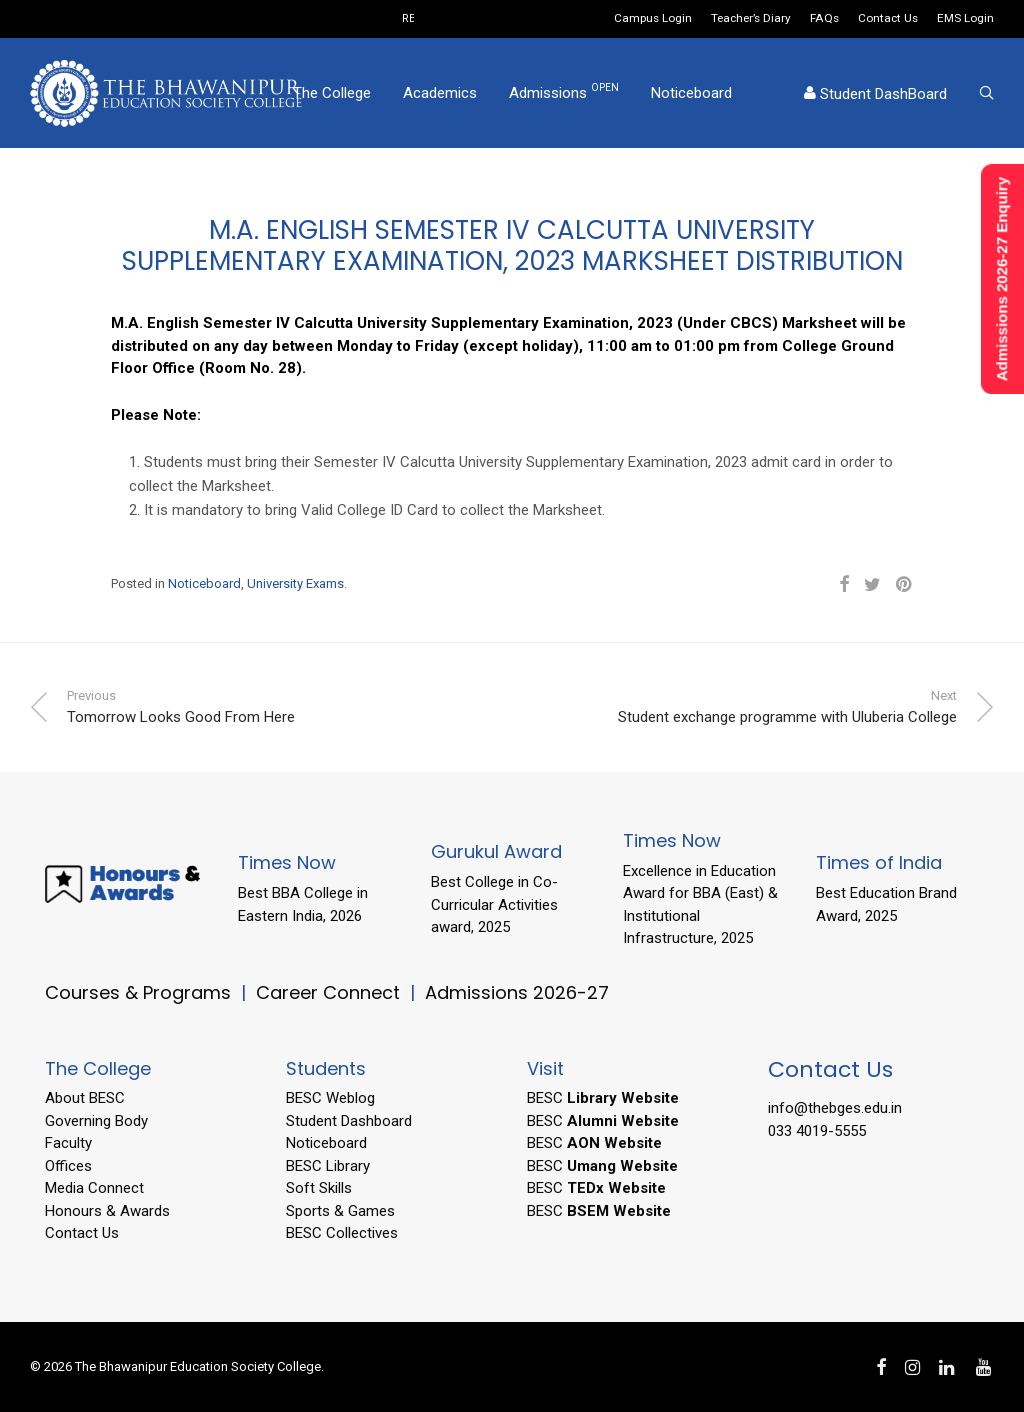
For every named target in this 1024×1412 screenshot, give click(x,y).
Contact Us (888, 19)
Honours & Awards (107, 1211)
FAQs (824, 19)
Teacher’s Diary (751, 19)
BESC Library (328, 1166)
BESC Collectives (342, 1233)
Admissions (564, 92)
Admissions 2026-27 (517, 992)
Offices (68, 1166)
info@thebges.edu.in (835, 1108)
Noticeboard (691, 93)
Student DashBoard (875, 94)
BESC (603, 1098)
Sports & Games (340, 1211)
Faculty (68, 1143)
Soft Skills (319, 1188)
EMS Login (965, 19)
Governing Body (96, 1121)
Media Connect (94, 1188)
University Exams (295, 583)
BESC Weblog (330, 1098)
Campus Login (653, 19)
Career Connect (330, 992)
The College (332, 93)
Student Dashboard (349, 1121)
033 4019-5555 (817, 1131)
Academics (440, 93)
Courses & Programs (138, 992)
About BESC (85, 1098)
